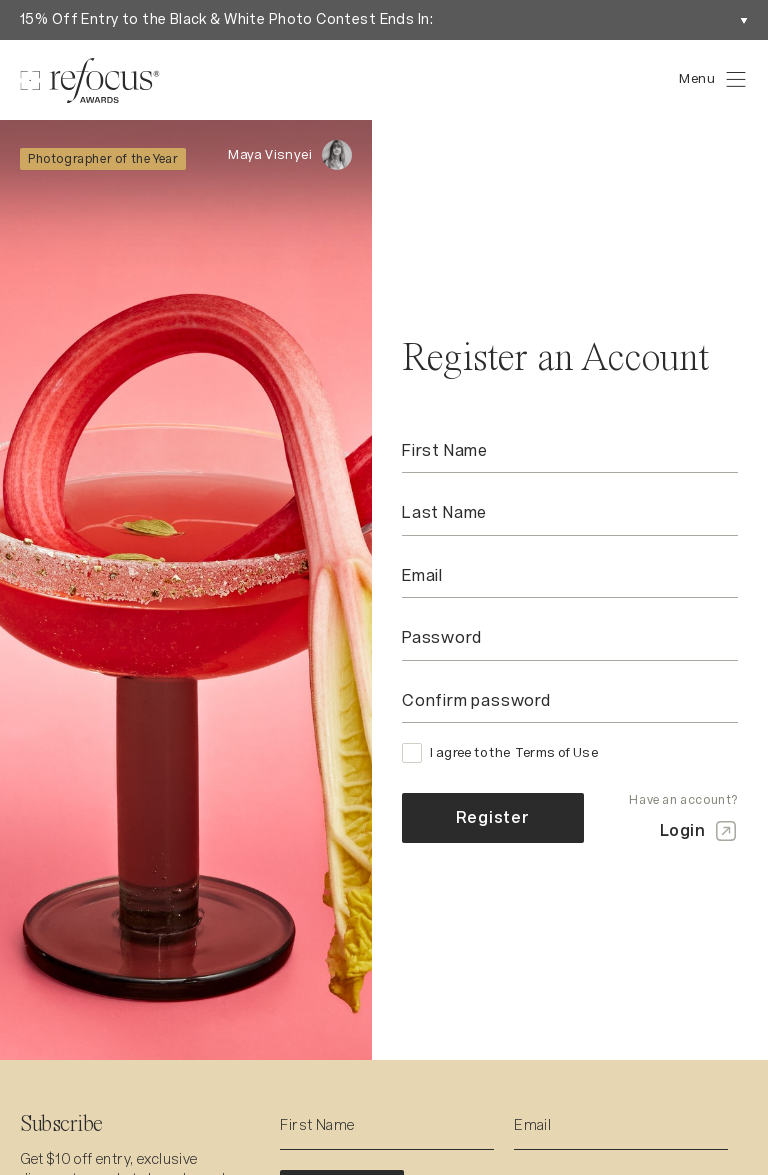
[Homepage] (90, 80)
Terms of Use (556, 752)
